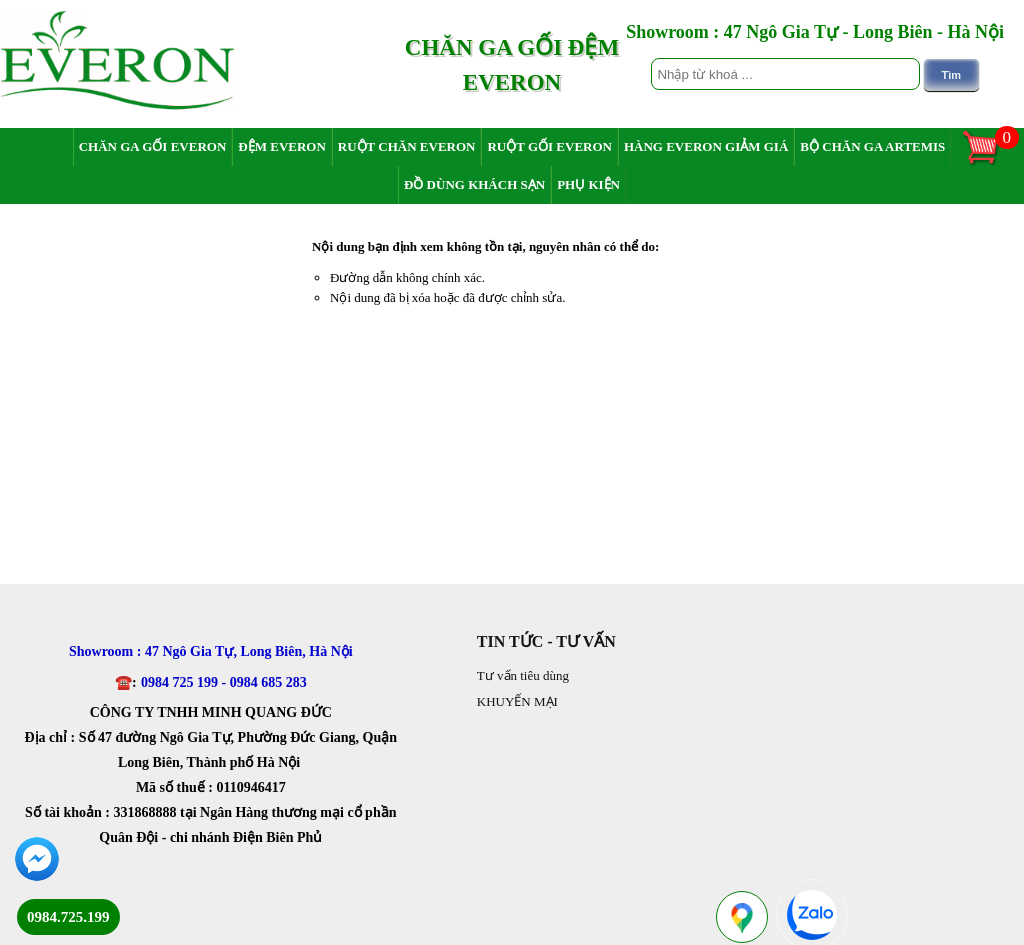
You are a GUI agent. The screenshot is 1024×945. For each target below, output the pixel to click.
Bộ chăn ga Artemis (872, 146)
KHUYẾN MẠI (517, 701)
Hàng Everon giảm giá (706, 146)
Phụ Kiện (588, 184)
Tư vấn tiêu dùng (523, 675)
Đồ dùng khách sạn (474, 184)
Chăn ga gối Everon (153, 146)
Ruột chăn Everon (407, 146)
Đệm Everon (282, 146)
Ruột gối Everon (549, 146)
